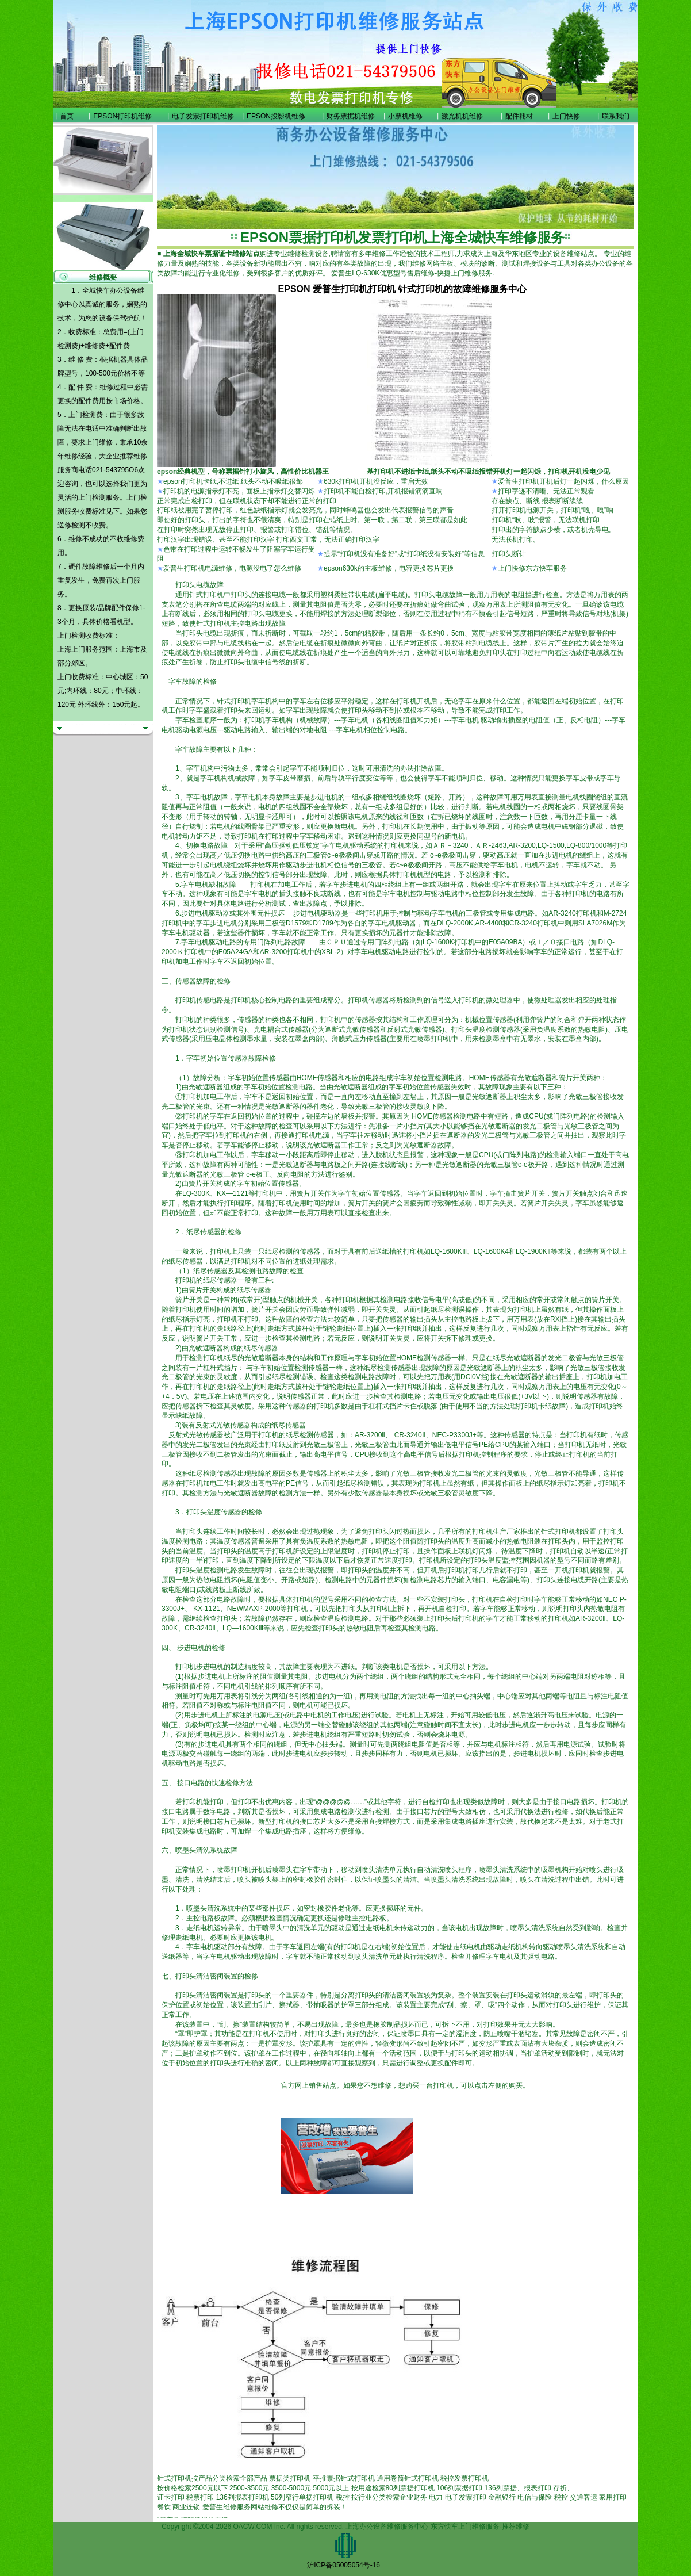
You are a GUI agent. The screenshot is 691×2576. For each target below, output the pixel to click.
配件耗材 (519, 116)
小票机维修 (405, 116)
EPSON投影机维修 (276, 116)
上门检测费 (85, 415)
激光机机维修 (462, 116)
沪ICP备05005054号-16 (343, 2565)
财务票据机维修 (351, 116)
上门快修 (566, 116)
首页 (67, 116)
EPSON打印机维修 (122, 116)
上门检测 (92, 497)
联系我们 (615, 116)
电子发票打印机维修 (203, 116)
